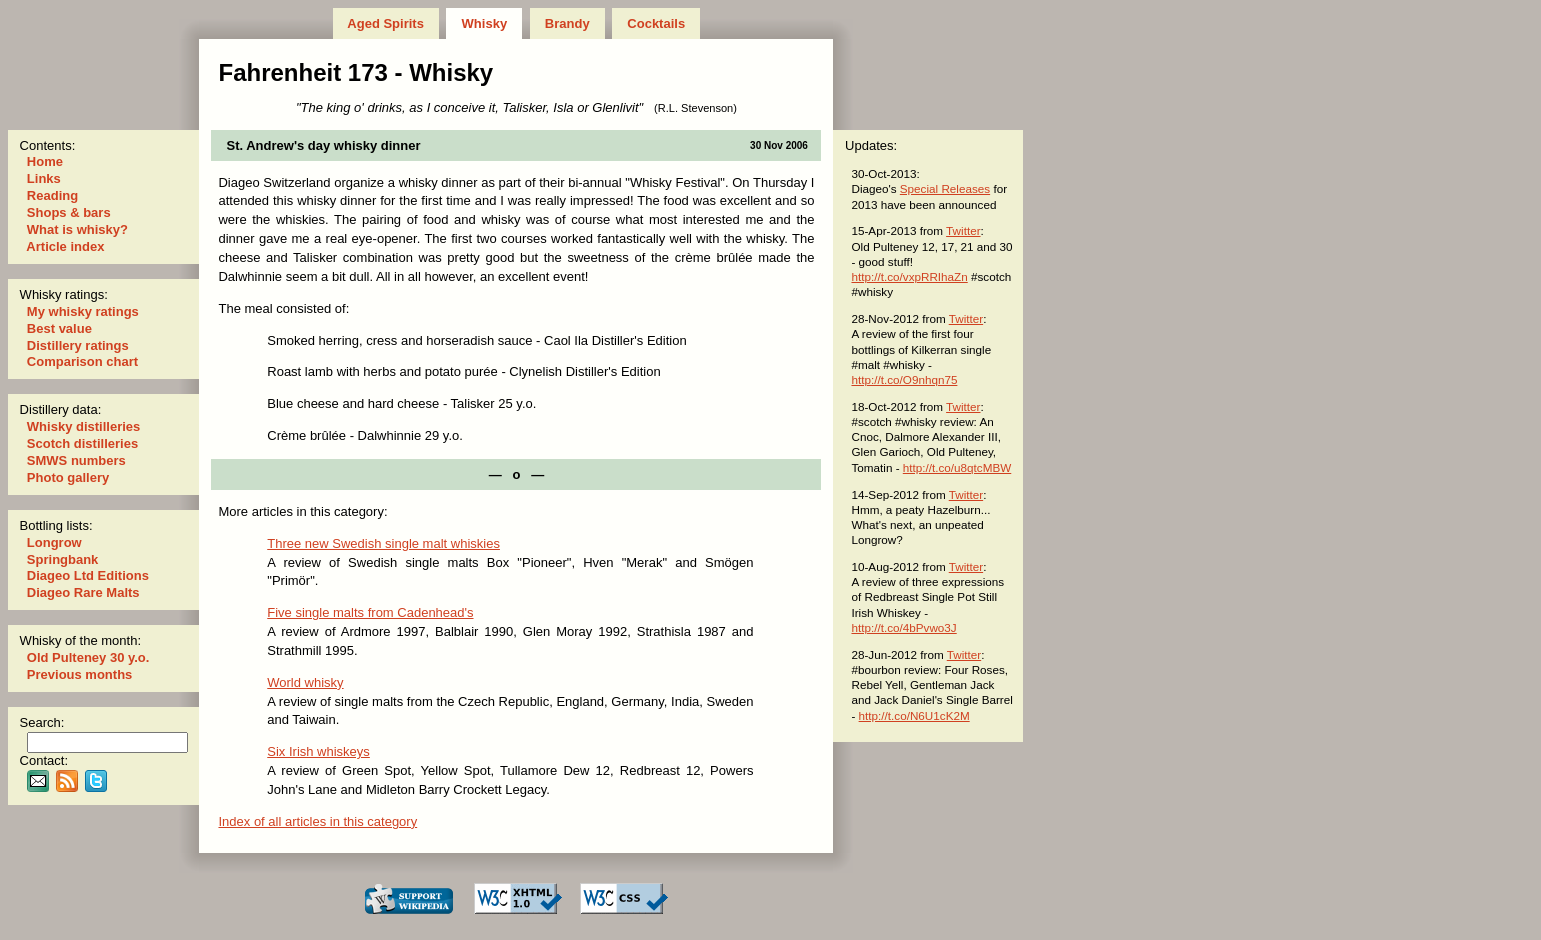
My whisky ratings (82, 311)
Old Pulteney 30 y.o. (88, 657)
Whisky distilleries (83, 426)
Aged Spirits (385, 23)
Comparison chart (82, 361)
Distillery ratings (77, 345)
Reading (52, 195)
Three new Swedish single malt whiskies (383, 543)
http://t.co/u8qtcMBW (957, 467)
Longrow (54, 542)
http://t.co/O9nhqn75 (904, 379)
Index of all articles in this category (317, 821)
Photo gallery (68, 477)
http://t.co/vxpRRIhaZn (909, 276)
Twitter (963, 230)
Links (43, 178)
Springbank (62, 559)
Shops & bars (68, 212)
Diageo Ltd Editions (87, 575)
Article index (65, 246)
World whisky (305, 682)
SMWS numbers (76, 460)
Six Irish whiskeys (318, 751)
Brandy (567, 23)
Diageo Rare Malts (83, 592)
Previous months (79, 674)
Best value (59, 328)
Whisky (484, 23)
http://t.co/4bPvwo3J (903, 627)
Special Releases (945, 188)
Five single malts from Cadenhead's (370, 612)
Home (44, 161)
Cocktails (656, 23)
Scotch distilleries (82, 443)
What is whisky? (77, 229)
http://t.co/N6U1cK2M (914, 715)
